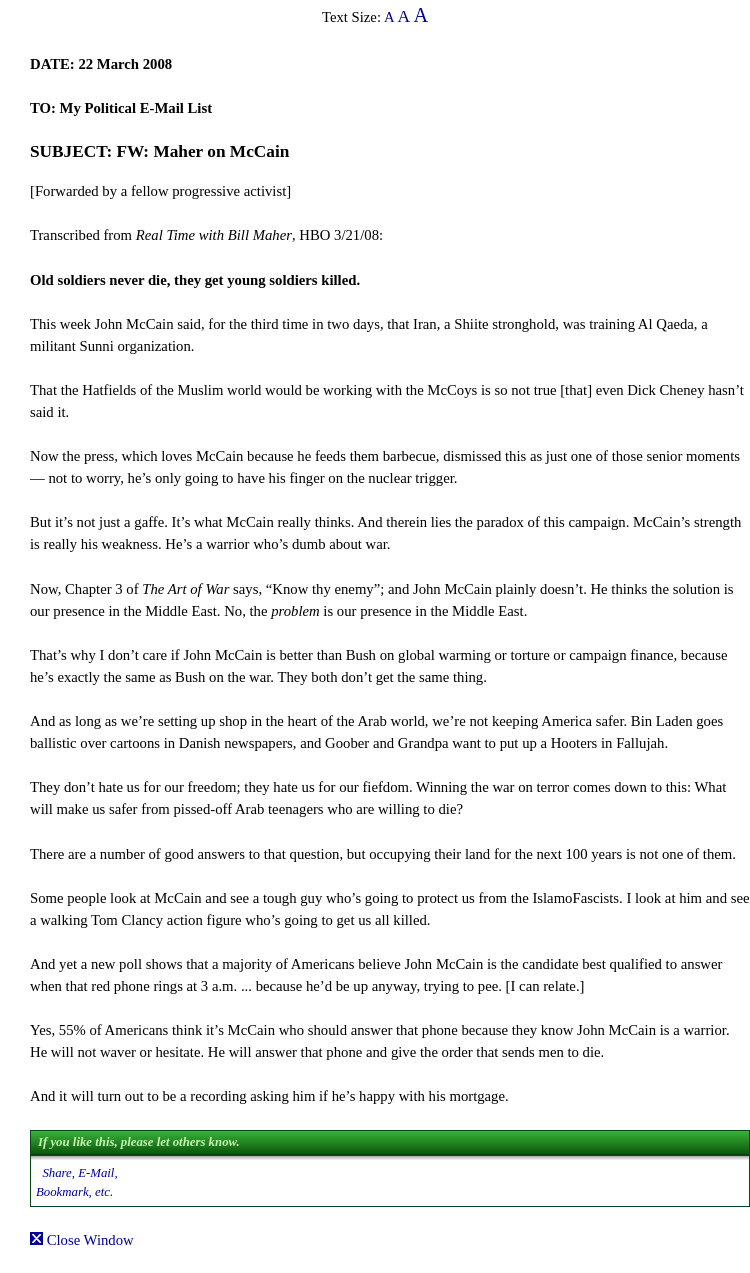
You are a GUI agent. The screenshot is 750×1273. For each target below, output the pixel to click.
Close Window (82, 1240)
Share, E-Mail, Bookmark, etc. (77, 1182)
